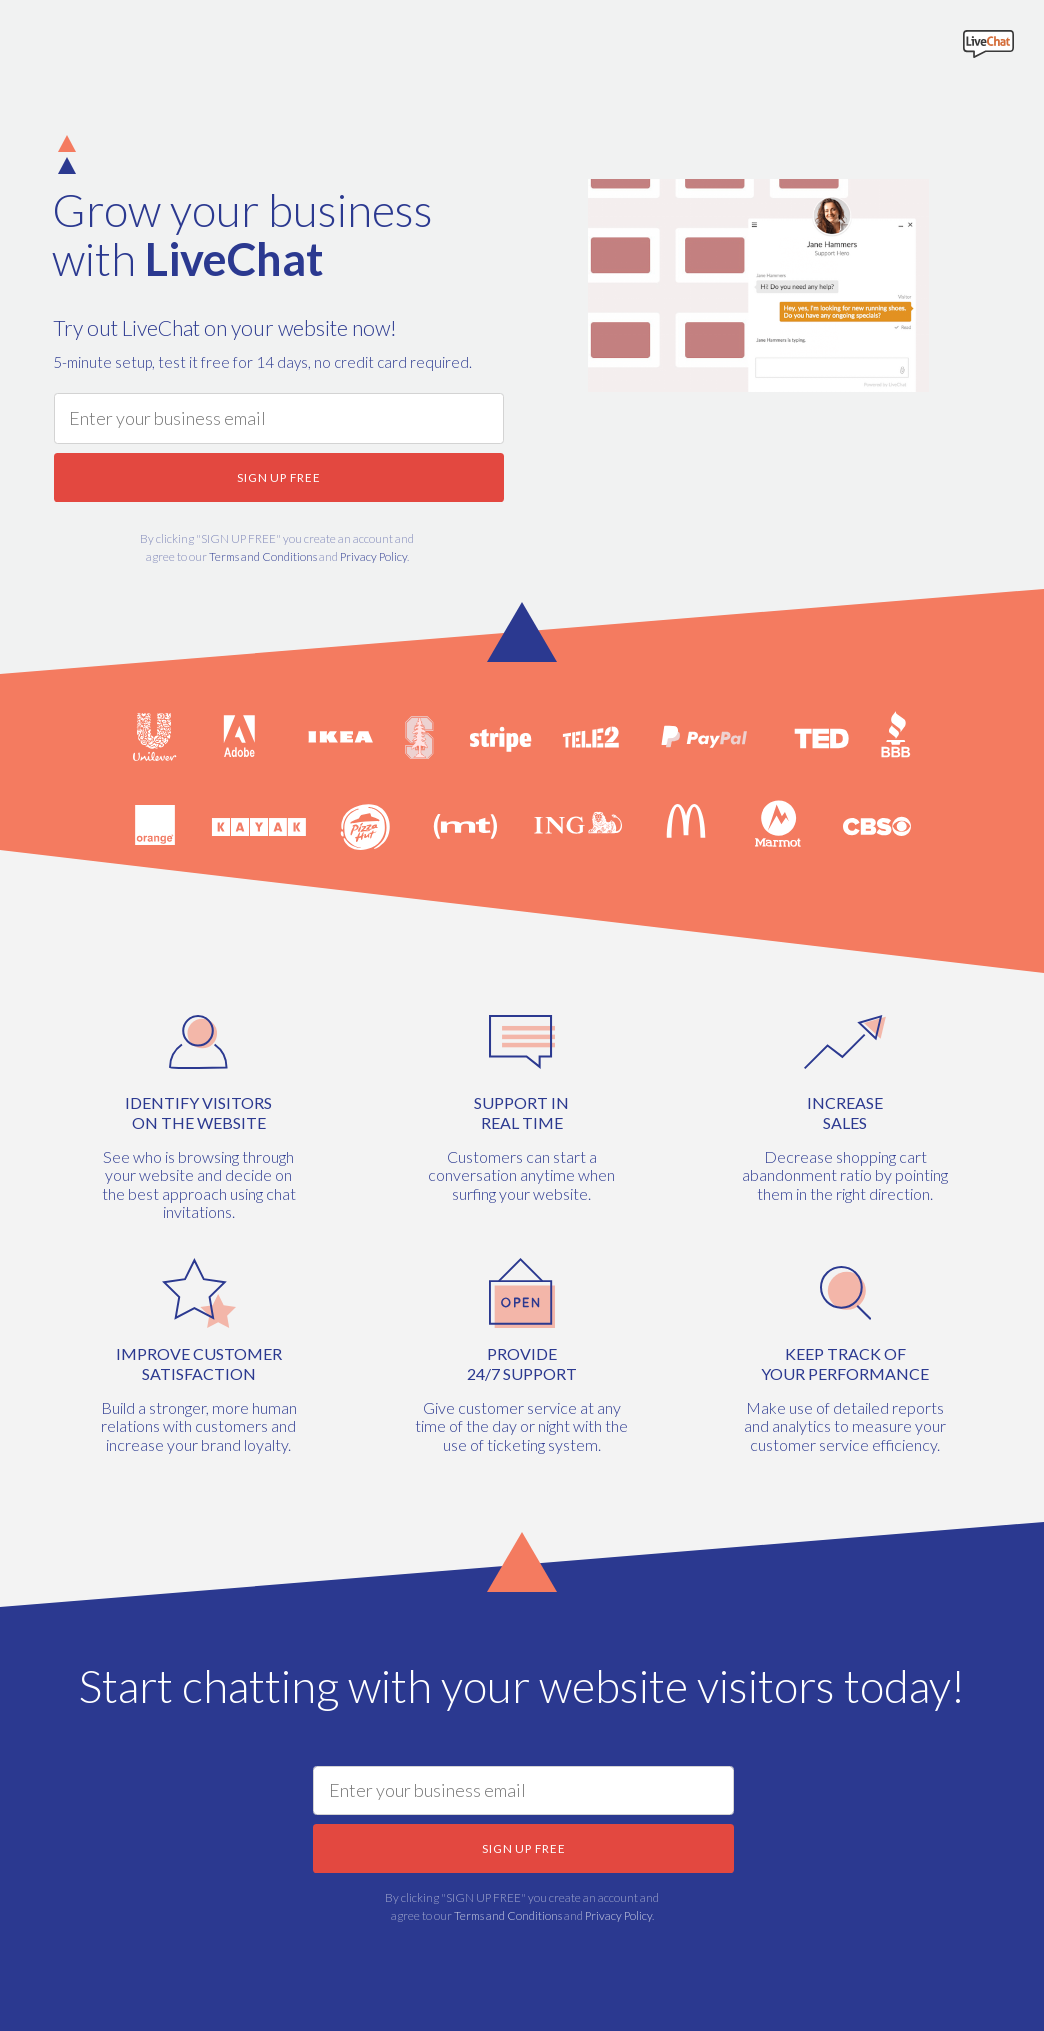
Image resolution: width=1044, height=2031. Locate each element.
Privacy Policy (373, 556)
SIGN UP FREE (279, 477)
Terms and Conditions (263, 556)
